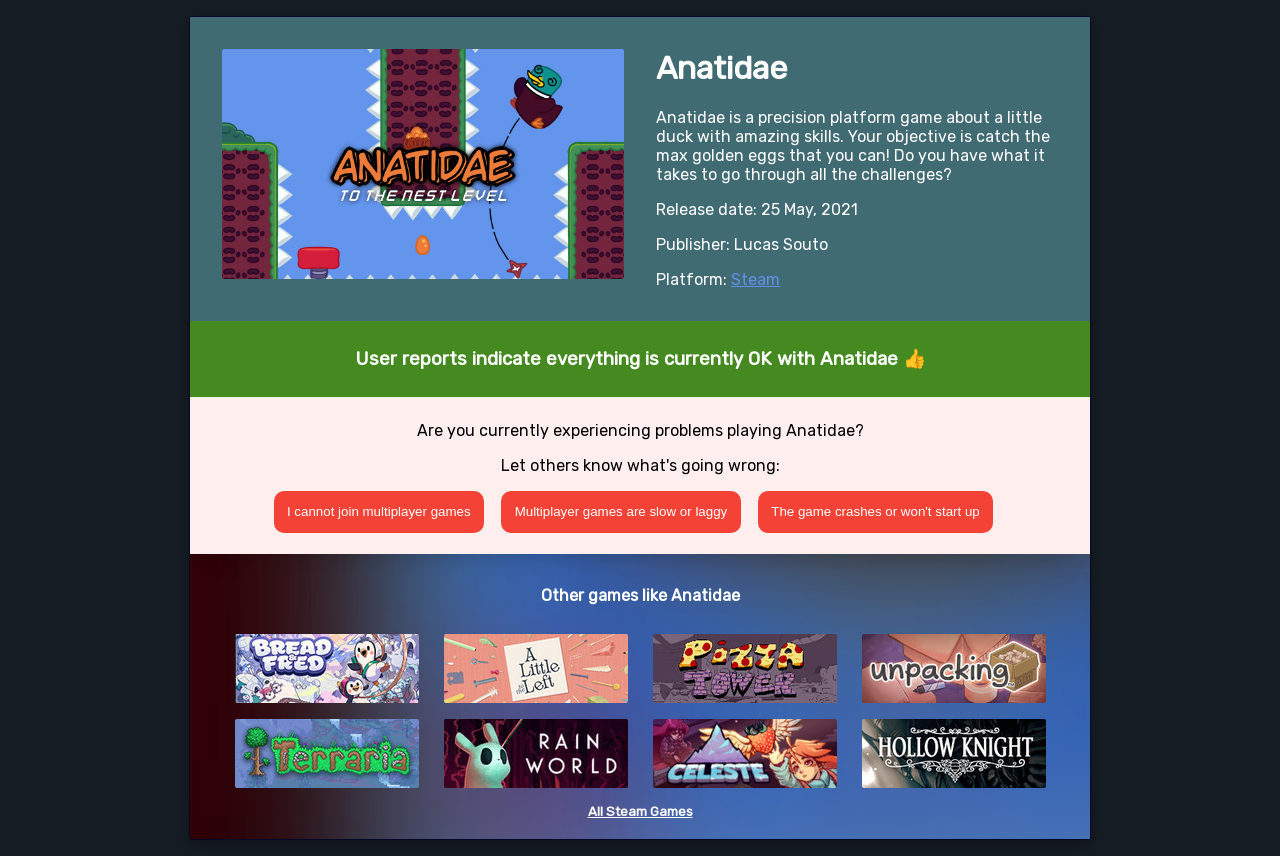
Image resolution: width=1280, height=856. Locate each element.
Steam (755, 279)
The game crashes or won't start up (875, 511)
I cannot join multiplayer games (379, 511)
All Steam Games (640, 811)
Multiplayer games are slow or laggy (621, 511)
